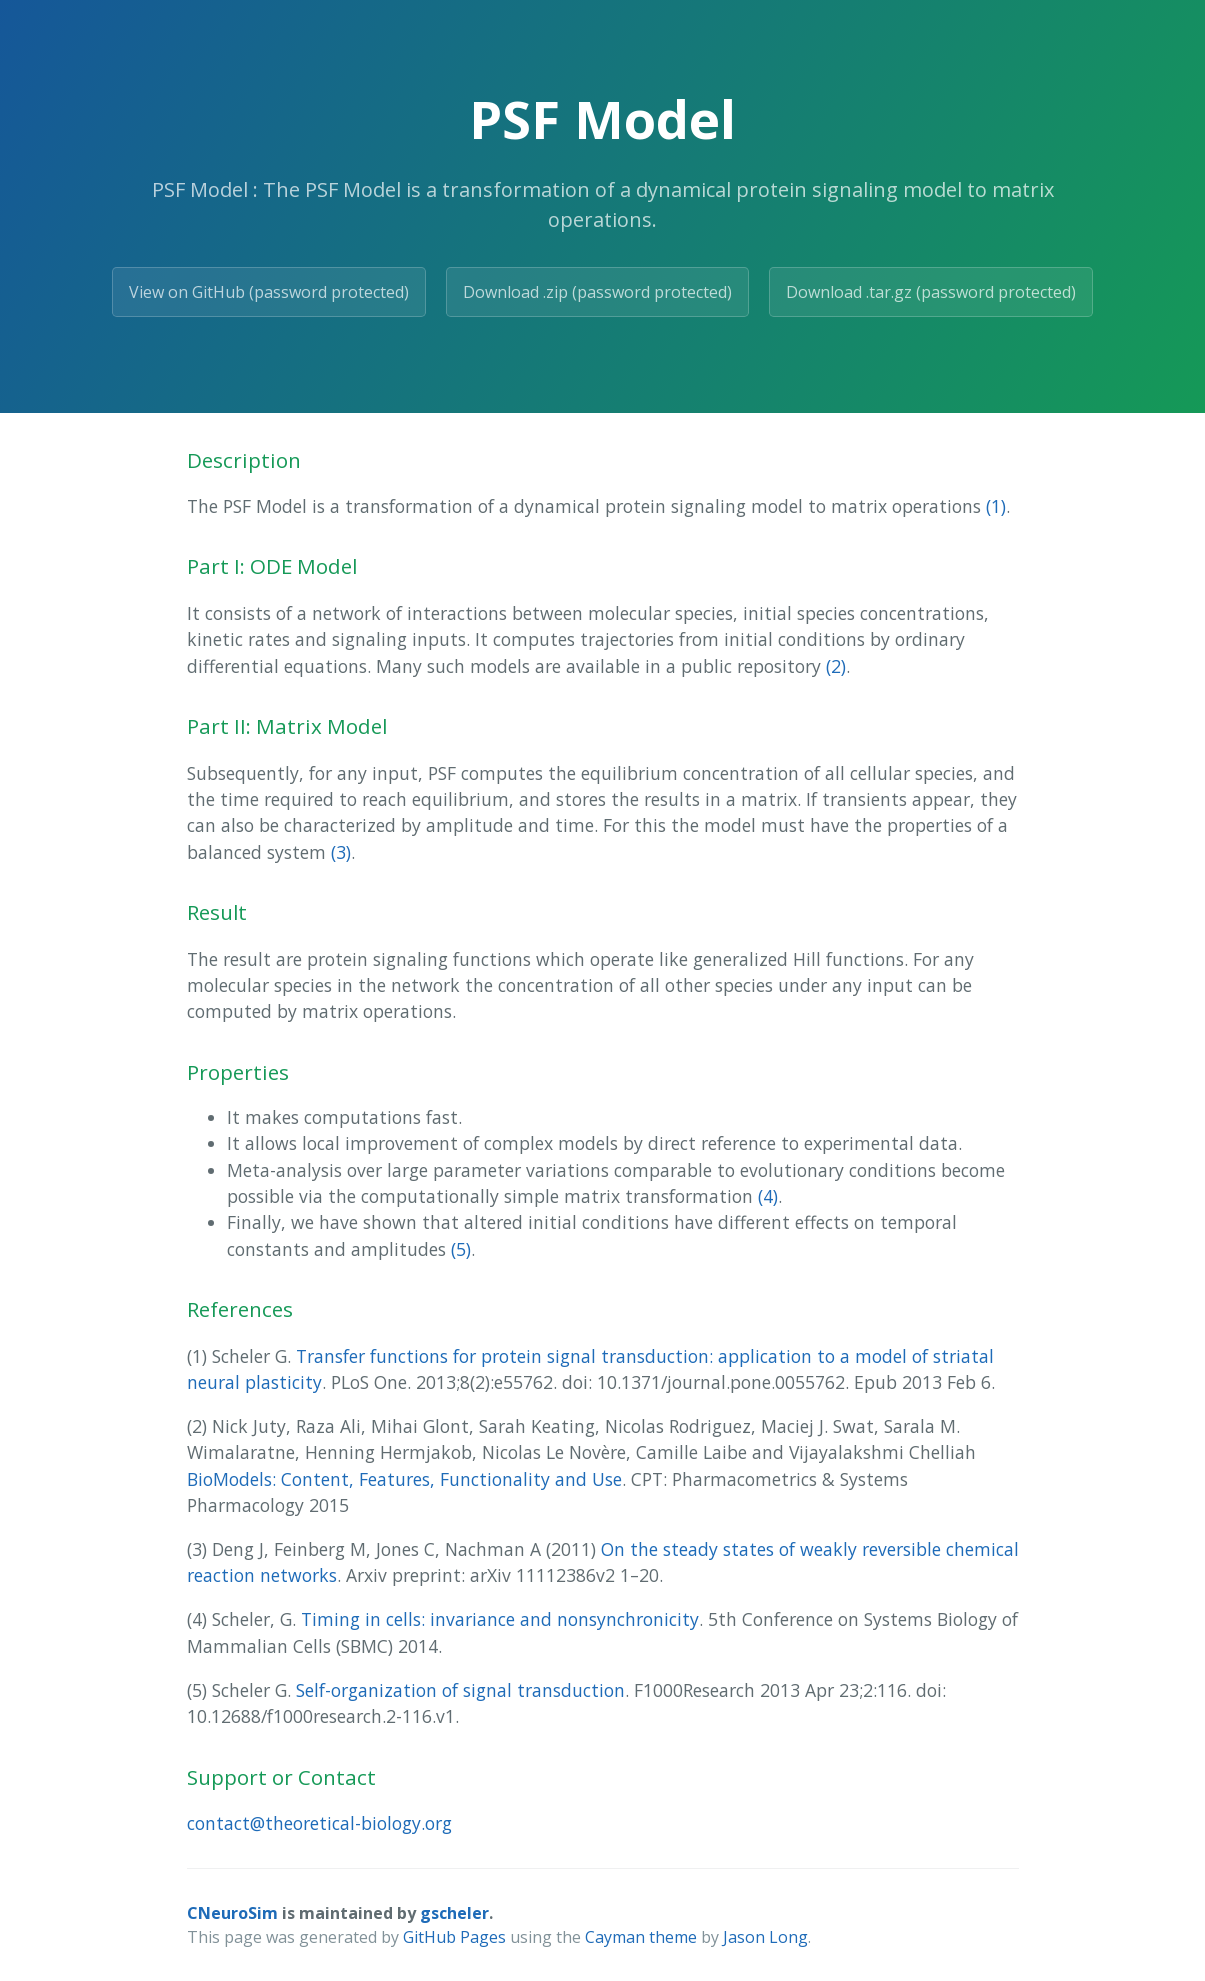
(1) (996, 506)
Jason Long (765, 1937)
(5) (461, 1249)
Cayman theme (641, 1937)
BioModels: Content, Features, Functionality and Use (404, 1479)
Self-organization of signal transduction (460, 1690)
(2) (836, 666)
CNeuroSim (232, 1913)
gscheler (454, 1913)
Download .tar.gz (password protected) (931, 292)
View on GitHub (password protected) (269, 292)
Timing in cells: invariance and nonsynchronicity (500, 1619)
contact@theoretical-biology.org (319, 1823)
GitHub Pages (454, 1937)
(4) (768, 1196)
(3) (341, 852)
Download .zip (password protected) (597, 292)
